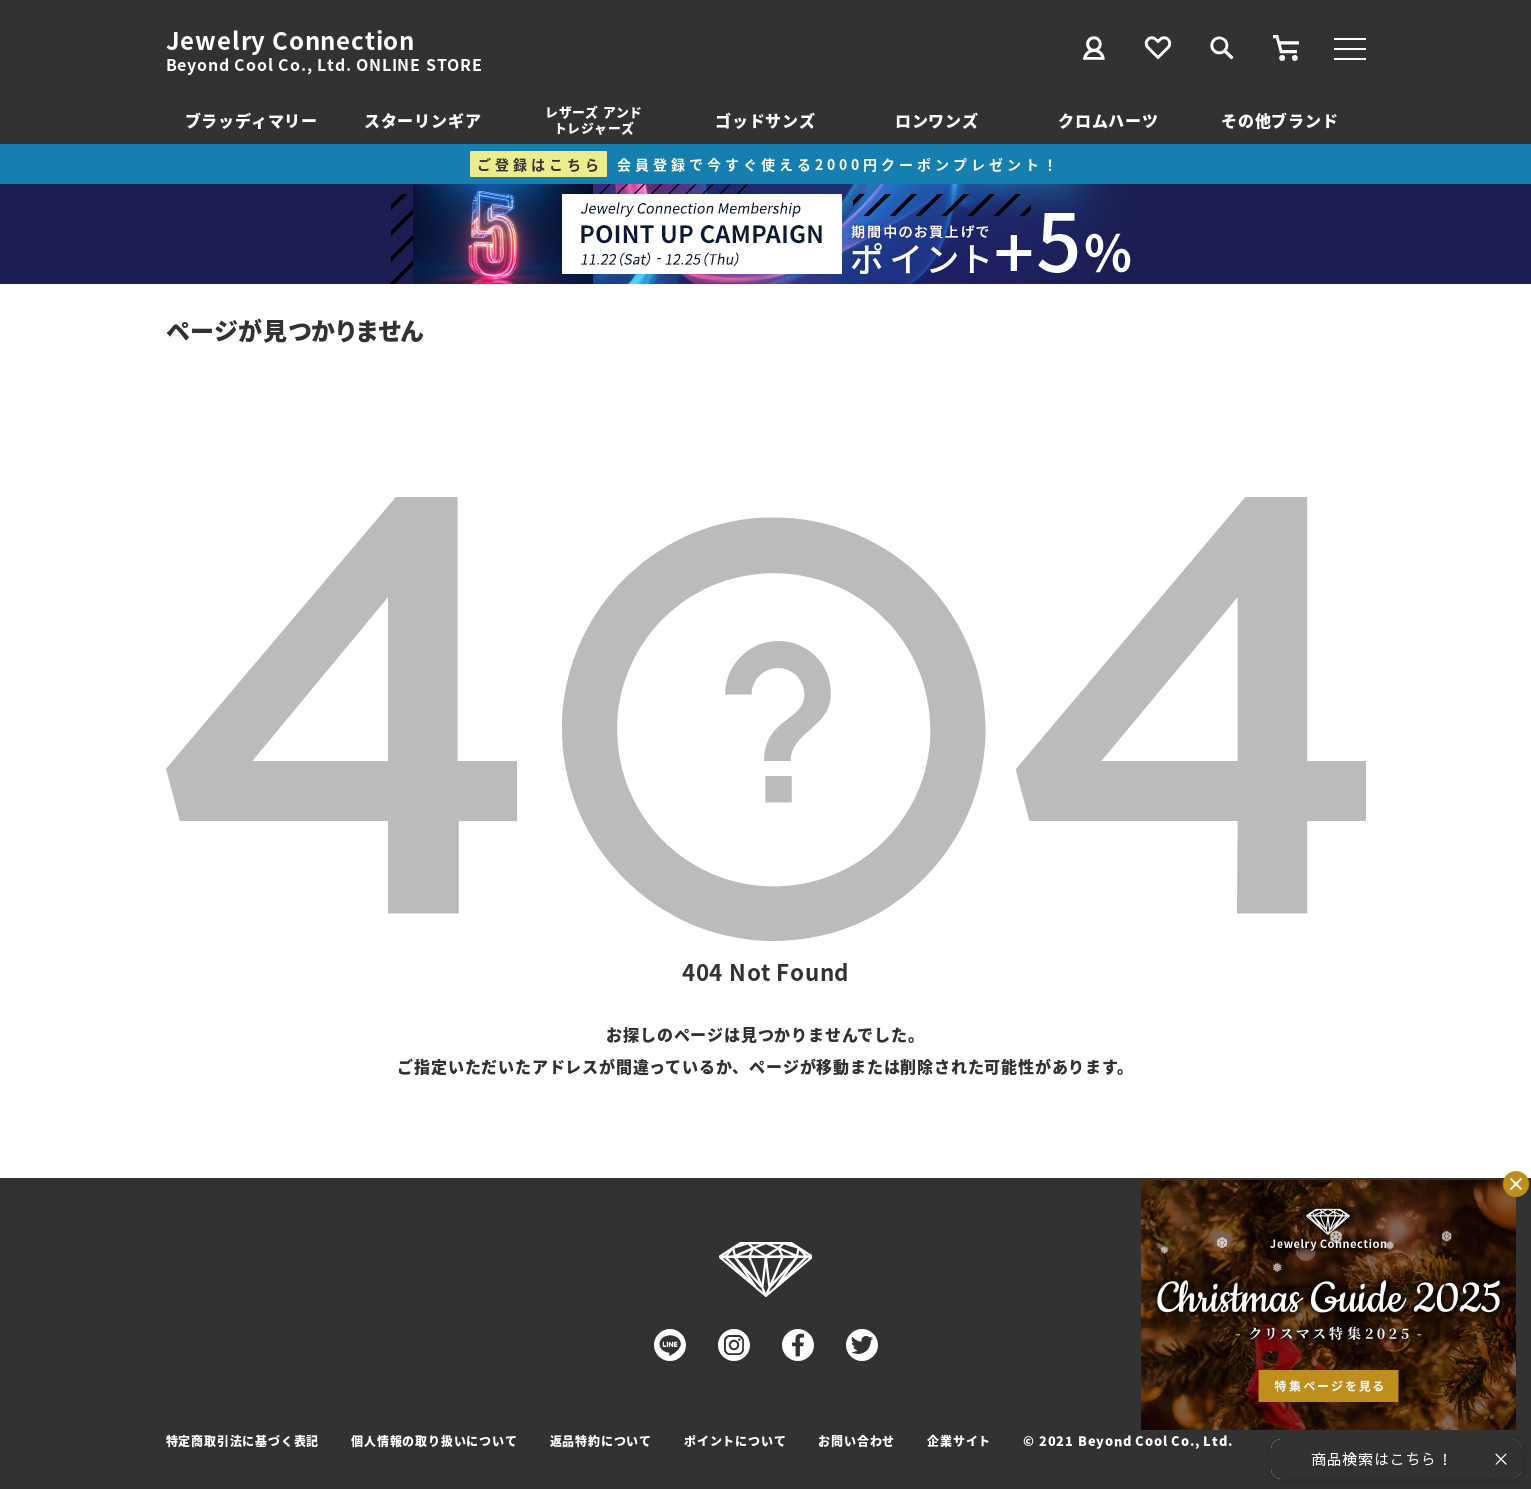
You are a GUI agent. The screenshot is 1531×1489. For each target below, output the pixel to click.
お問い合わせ (856, 1440)
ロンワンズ (937, 120)
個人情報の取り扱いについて (434, 1440)
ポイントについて (735, 1440)
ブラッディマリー (251, 120)
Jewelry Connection (290, 40)
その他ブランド (1280, 120)
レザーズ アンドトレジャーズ (594, 119)
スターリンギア (423, 120)
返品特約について (601, 1440)
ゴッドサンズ (765, 120)
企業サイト (959, 1440)
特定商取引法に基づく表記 (243, 1440)
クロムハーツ (1108, 120)
